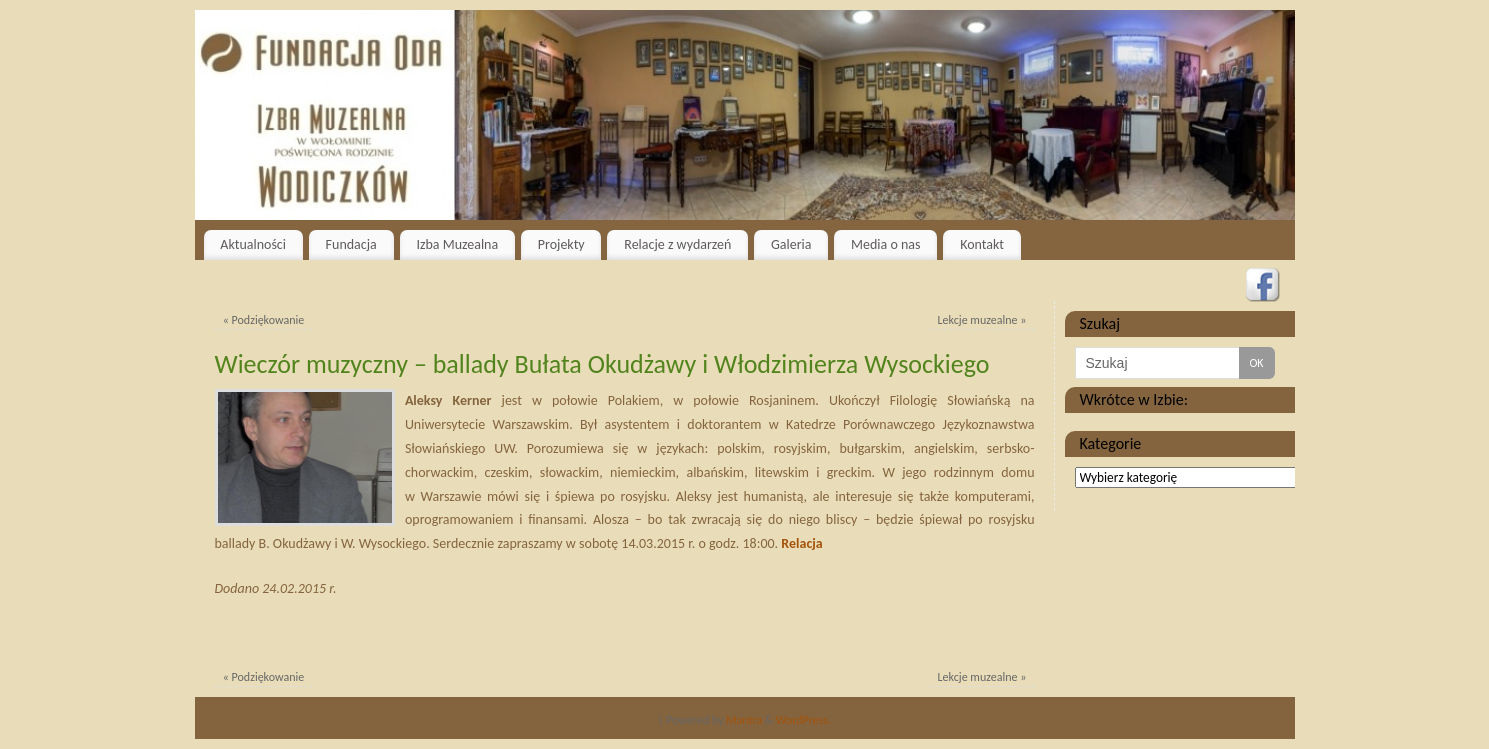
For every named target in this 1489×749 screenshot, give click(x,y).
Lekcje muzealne (982, 320)
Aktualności (253, 244)
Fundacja (351, 244)
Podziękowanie (263, 320)
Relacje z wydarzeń (677, 244)
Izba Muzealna (457, 244)
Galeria (791, 244)
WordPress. (803, 720)
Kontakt (982, 244)
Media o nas (885, 244)
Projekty (561, 244)
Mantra (744, 720)
